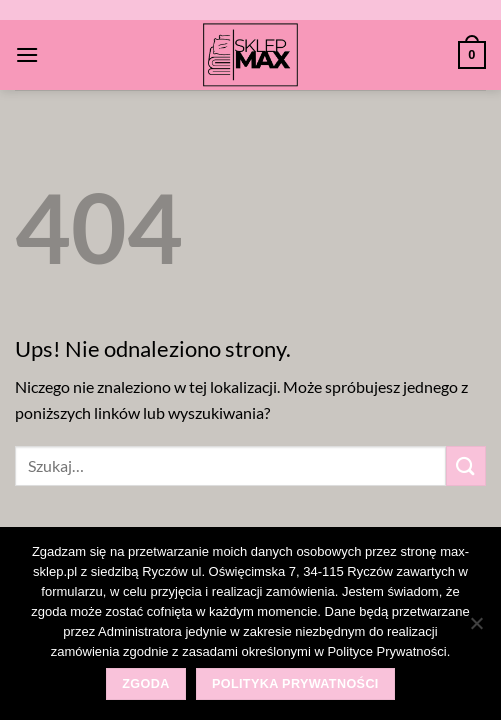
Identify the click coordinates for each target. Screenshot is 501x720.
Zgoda (145, 684)
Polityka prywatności (295, 684)
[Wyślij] (466, 465)
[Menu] (27, 54)
